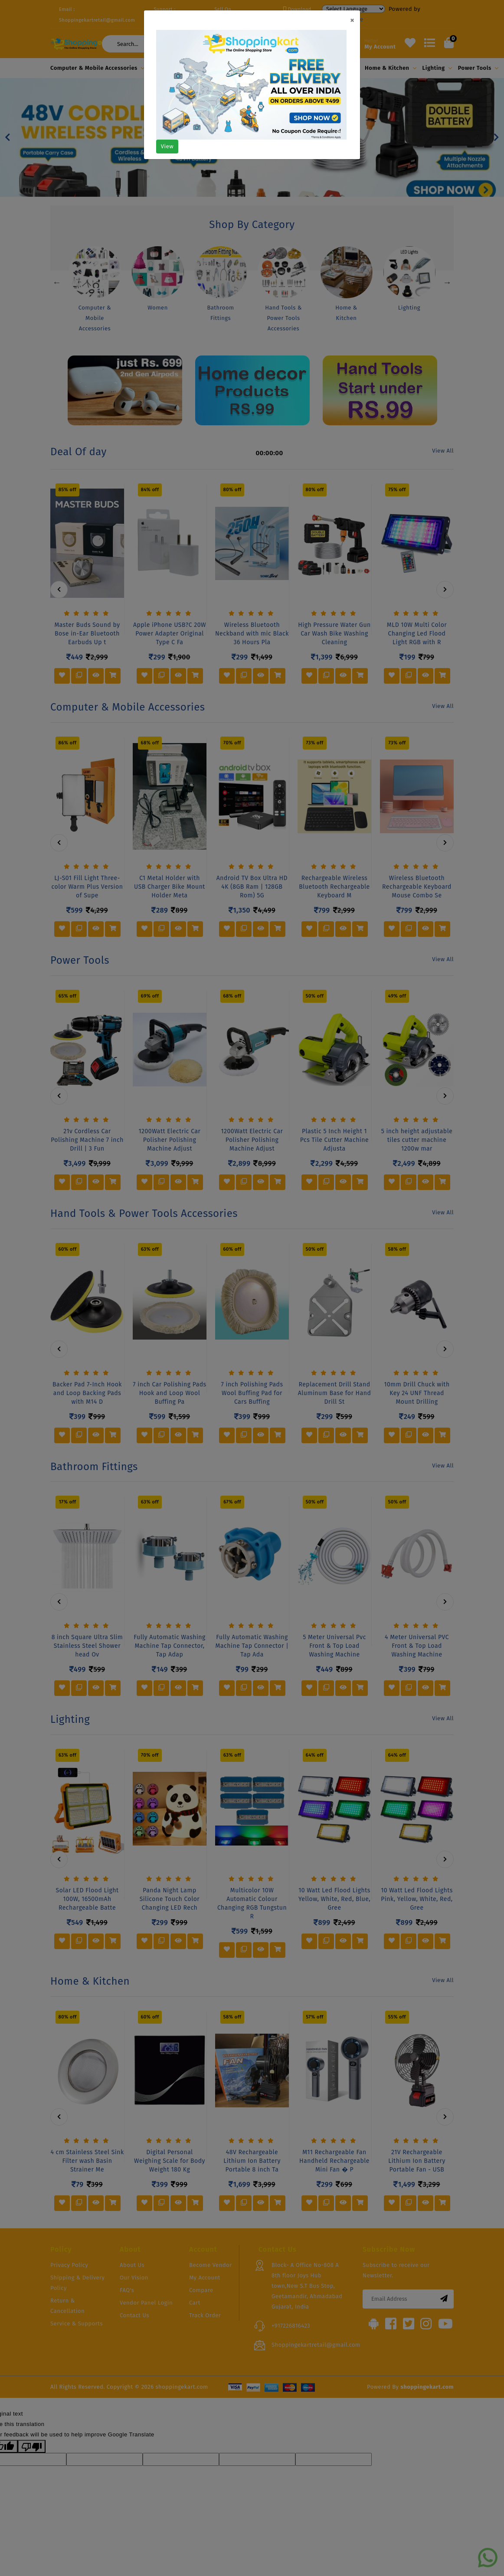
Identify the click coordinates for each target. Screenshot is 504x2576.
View (167, 146)
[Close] (352, 20)
